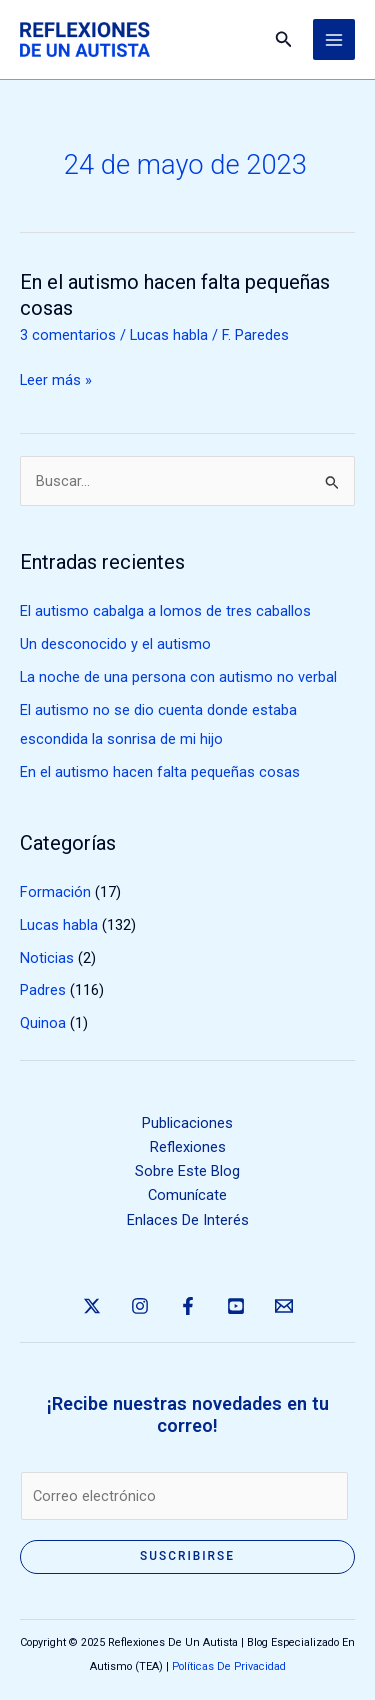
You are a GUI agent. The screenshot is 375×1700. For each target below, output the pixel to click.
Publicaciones (187, 1123)
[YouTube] (236, 1306)
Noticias (47, 958)
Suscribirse (187, 1556)
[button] (284, 39)
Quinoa (43, 1023)
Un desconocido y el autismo (115, 644)
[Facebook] (188, 1306)
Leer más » (56, 380)
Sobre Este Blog (187, 1171)
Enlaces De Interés (188, 1220)
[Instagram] (140, 1306)
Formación (55, 892)
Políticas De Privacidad (229, 1666)
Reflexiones (188, 1147)
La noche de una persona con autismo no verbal (178, 677)
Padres (43, 990)
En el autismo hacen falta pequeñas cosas (160, 772)
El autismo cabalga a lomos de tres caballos (165, 611)
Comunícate (187, 1195)
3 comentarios (68, 335)
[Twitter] (92, 1306)
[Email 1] (284, 1306)
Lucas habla (169, 335)
